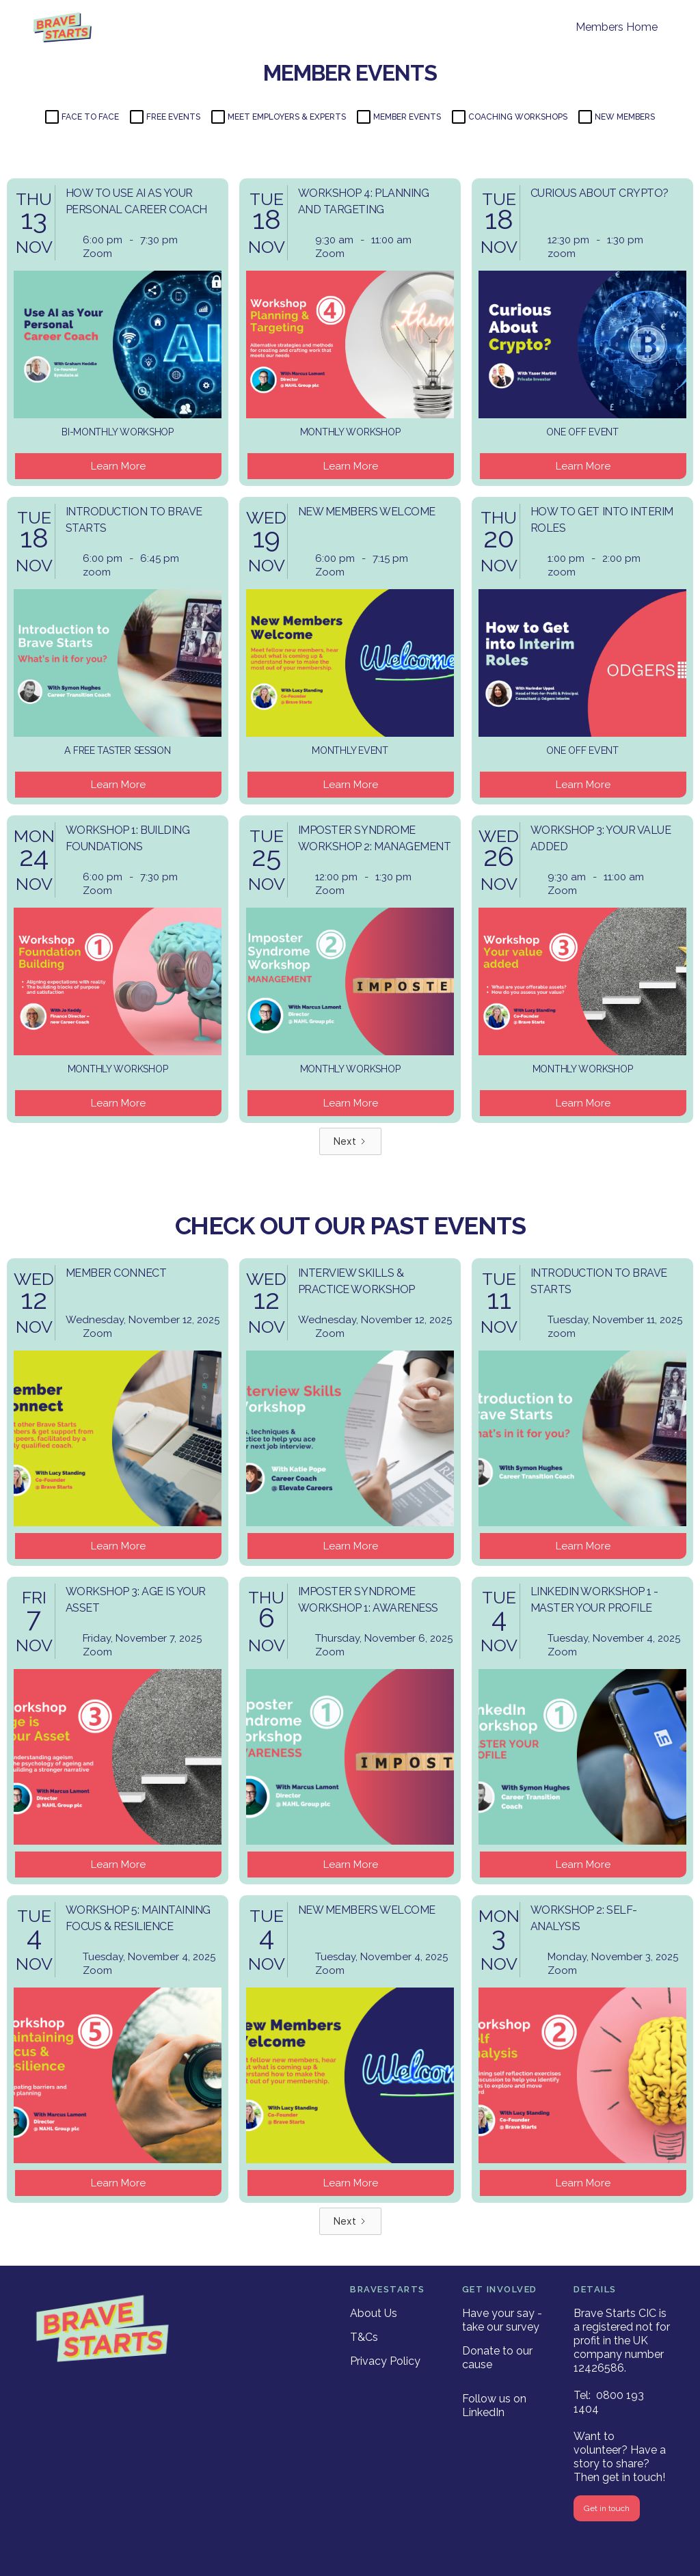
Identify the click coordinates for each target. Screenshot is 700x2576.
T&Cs (364, 2337)
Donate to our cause (497, 2357)
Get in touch (607, 2508)
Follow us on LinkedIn (494, 2405)
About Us (373, 2313)
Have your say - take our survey (502, 2320)
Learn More (118, 466)
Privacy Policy (385, 2361)
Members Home (617, 27)
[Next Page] (350, 1141)
